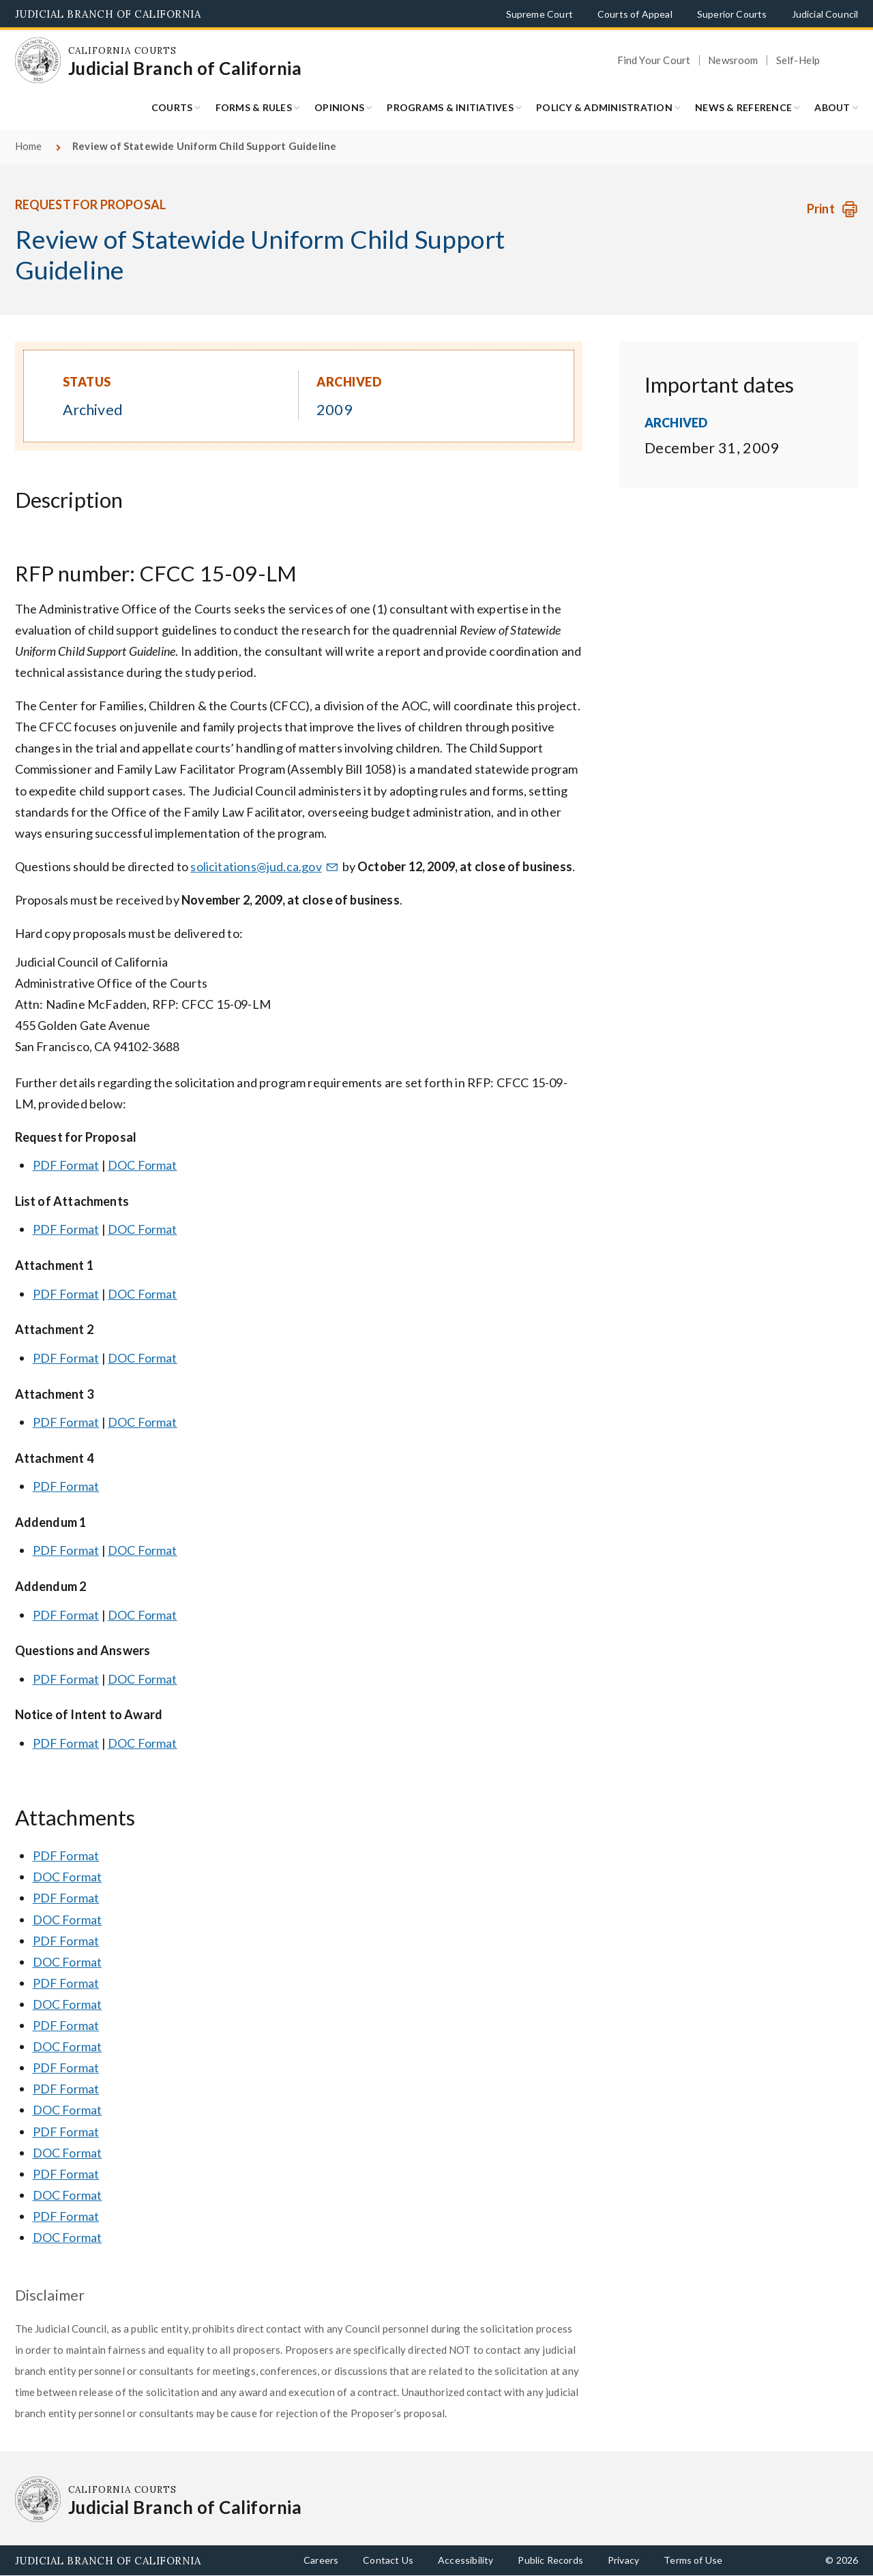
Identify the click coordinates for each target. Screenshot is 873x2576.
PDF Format (66, 1164)
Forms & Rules (254, 107)
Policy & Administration (604, 107)
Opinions (339, 107)
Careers (321, 2560)
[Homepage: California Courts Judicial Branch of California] (38, 60)
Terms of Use (693, 2560)
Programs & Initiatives (450, 107)
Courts (172, 107)
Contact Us (388, 2560)
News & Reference (743, 107)
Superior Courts (732, 14)
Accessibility (465, 2560)
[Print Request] (832, 208)
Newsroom (733, 60)
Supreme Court (539, 14)
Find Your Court (654, 60)
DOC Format (142, 1164)
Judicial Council (825, 14)
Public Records (550, 2560)
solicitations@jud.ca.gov (265, 866)
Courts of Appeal (634, 14)
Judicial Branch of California (108, 13)
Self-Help (798, 60)
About (832, 107)
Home (28, 146)
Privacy (623, 2560)
